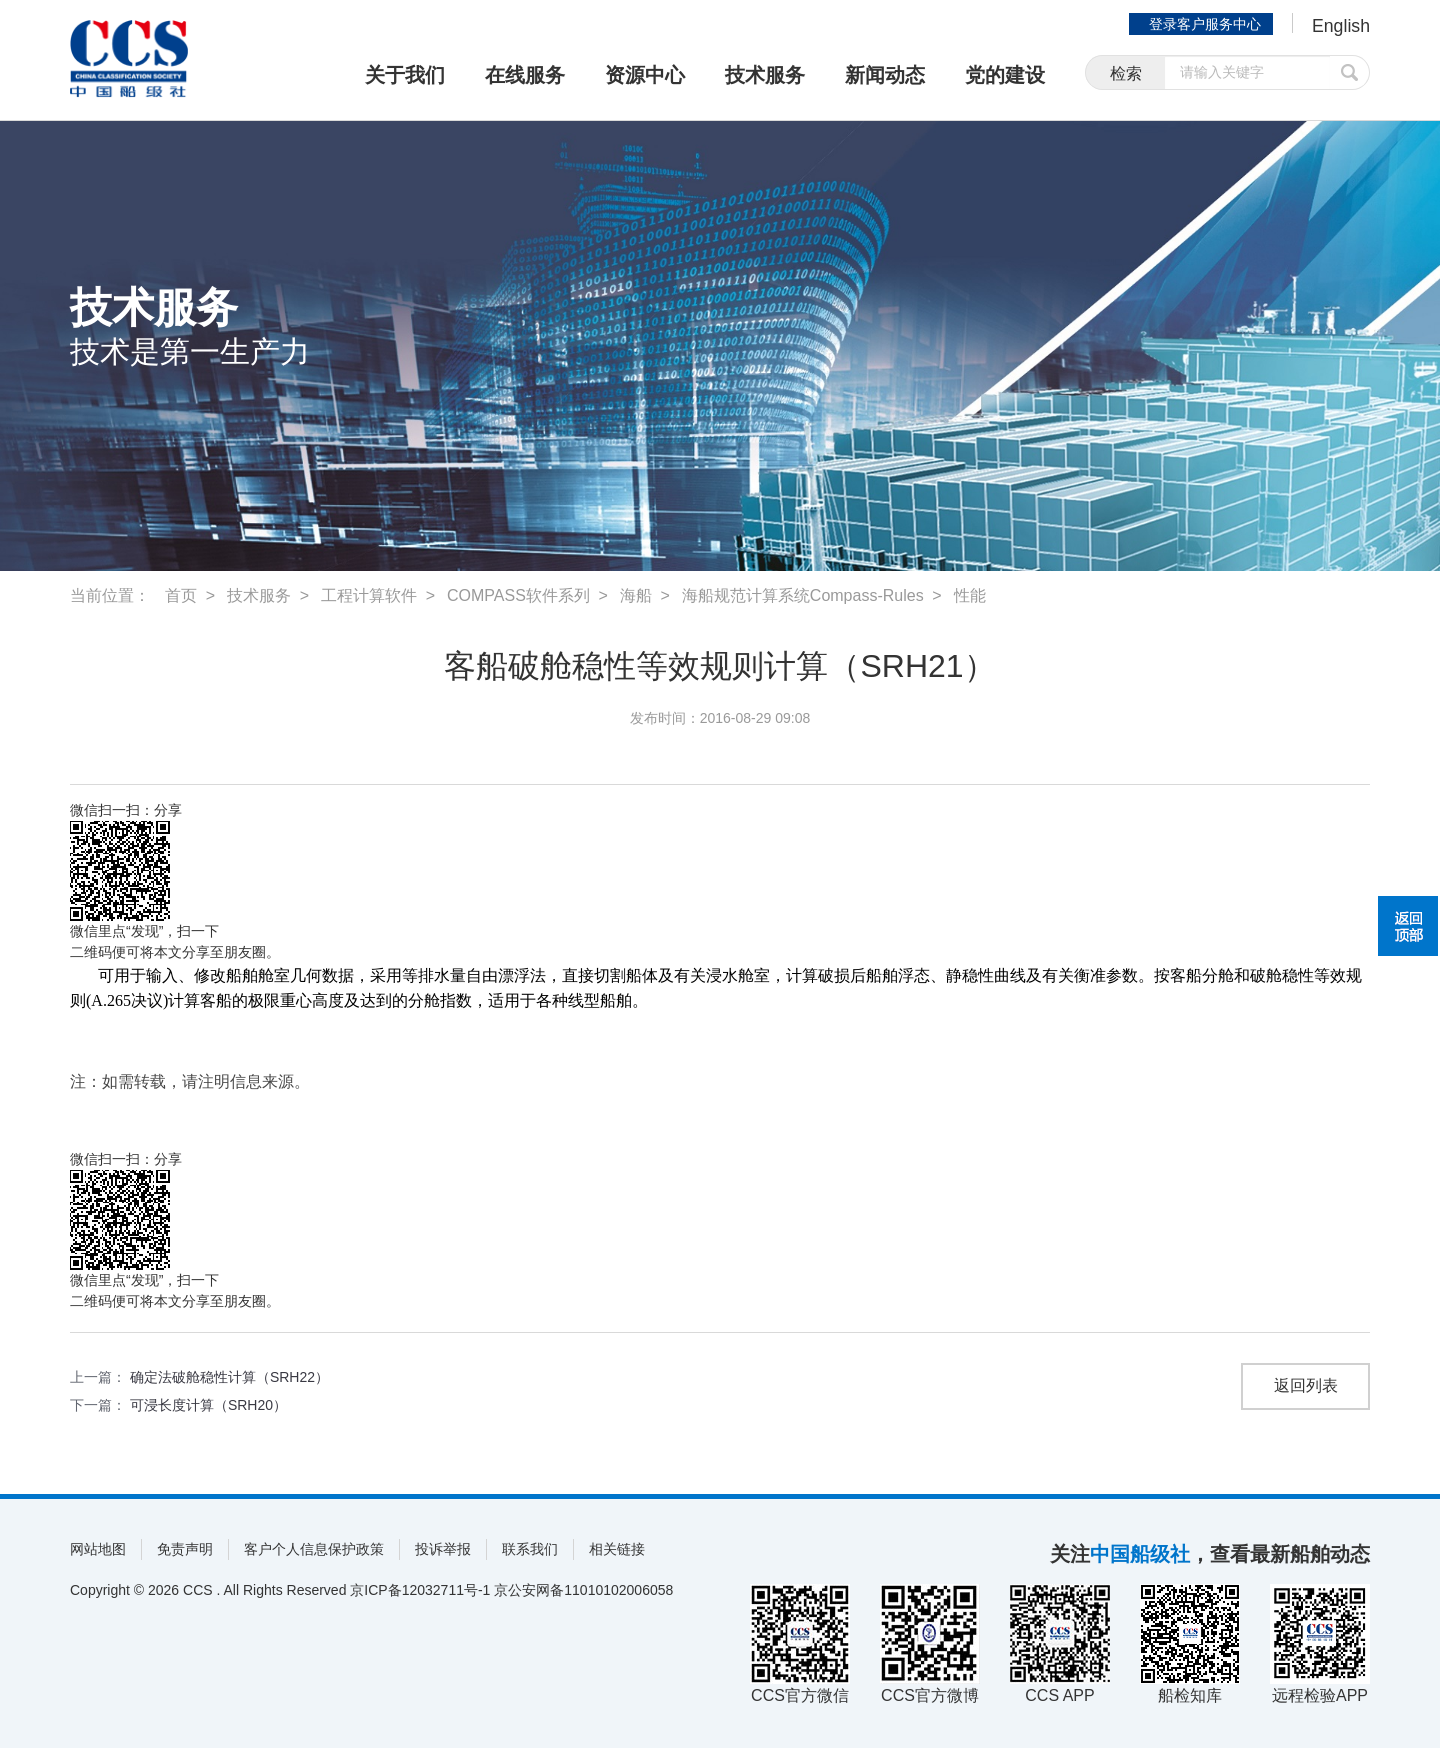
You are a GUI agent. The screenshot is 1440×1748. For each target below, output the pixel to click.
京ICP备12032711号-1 (420, 1590)
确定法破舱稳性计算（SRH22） (229, 1377)
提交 (1350, 72)
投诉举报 (443, 1549)
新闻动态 (885, 75)
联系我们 (530, 1549)
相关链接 (617, 1549)
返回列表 (1306, 1386)
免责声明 (185, 1549)
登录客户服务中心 (1204, 24)
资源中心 (645, 75)
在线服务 (525, 75)
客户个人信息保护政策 (314, 1549)
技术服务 (765, 75)
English (1340, 26)
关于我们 (405, 75)
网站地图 (98, 1549)
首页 (181, 595)
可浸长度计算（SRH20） (208, 1405)
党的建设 (1005, 75)
